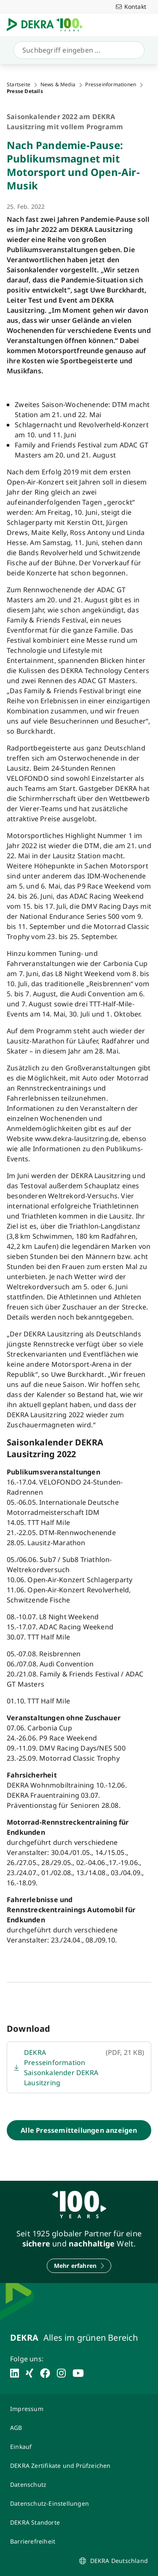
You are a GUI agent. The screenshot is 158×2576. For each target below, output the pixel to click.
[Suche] (77, 50)
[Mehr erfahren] (79, 2266)
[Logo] (48, 24)
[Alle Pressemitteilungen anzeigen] (79, 2130)
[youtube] (78, 2373)
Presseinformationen (110, 84)
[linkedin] (14, 2373)
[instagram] (61, 2373)
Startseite (18, 84)
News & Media (57, 84)
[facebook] (45, 2373)
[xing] (29, 2373)
